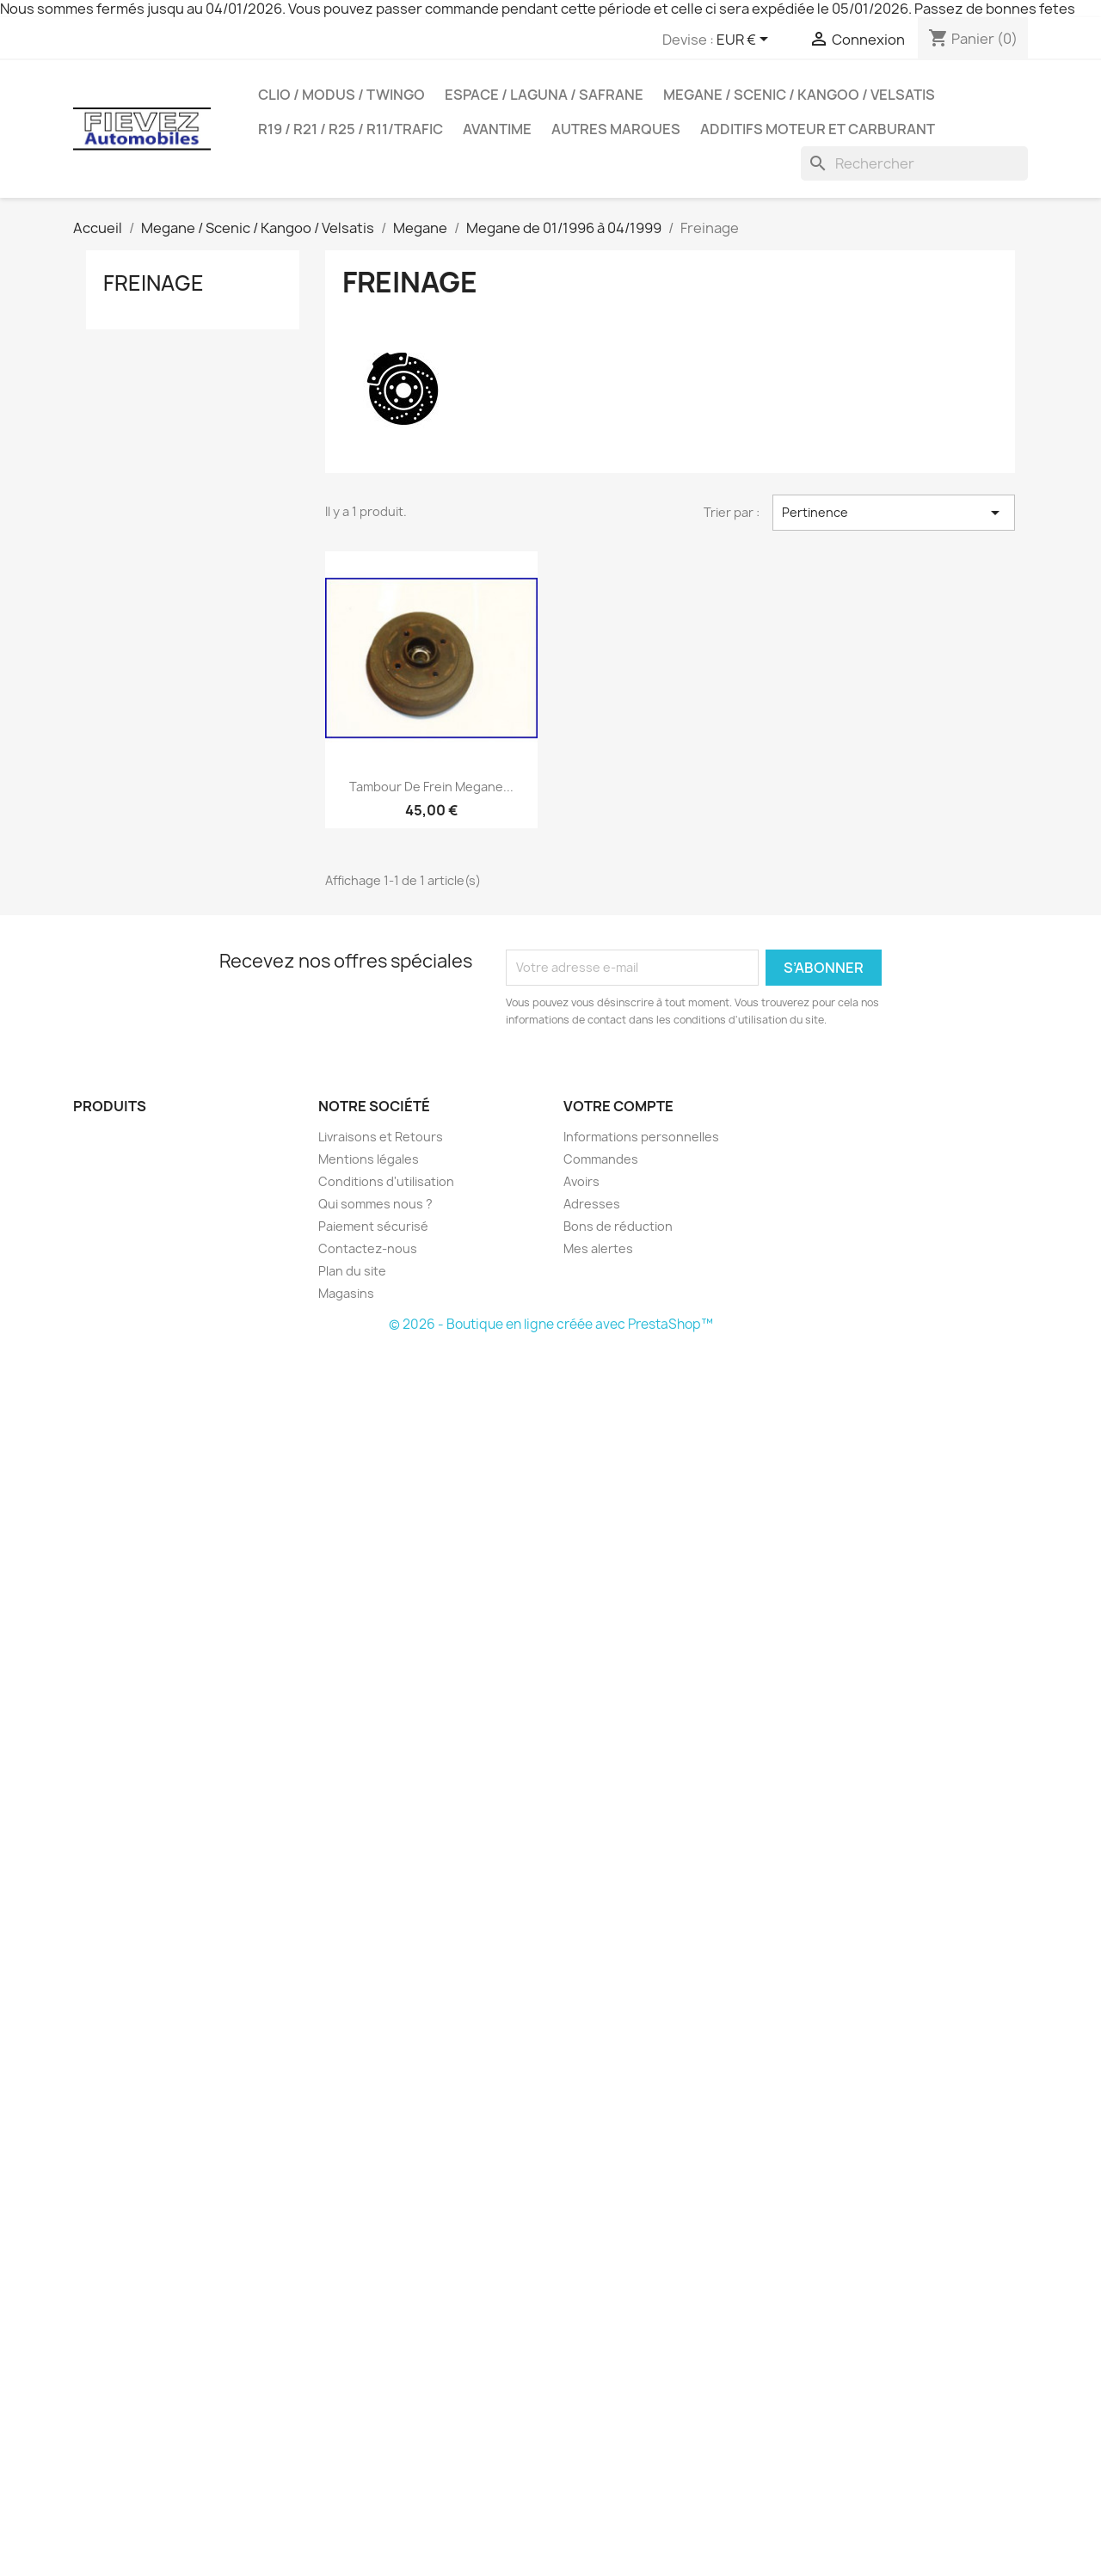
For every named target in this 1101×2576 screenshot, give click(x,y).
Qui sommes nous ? (375, 1204)
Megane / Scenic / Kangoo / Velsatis (799, 94)
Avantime (497, 129)
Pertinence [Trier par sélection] (894, 512)
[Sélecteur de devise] (745, 40)
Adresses (591, 1204)
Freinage (153, 283)
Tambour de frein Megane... (431, 786)
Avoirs (581, 1181)
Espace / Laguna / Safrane (544, 94)
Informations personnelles (641, 1136)
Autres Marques (615, 129)
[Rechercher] (914, 163)
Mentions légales (368, 1159)
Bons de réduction (618, 1226)
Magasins (346, 1293)
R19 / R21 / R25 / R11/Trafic (350, 129)
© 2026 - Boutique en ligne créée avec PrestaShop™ (551, 1324)
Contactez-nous (367, 1248)
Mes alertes (598, 1248)
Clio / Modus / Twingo (341, 94)
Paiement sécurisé (373, 1226)
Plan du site (352, 1271)
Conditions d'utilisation (386, 1181)
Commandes (600, 1159)
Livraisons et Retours (380, 1136)
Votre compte (618, 1106)
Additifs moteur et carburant (817, 129)
